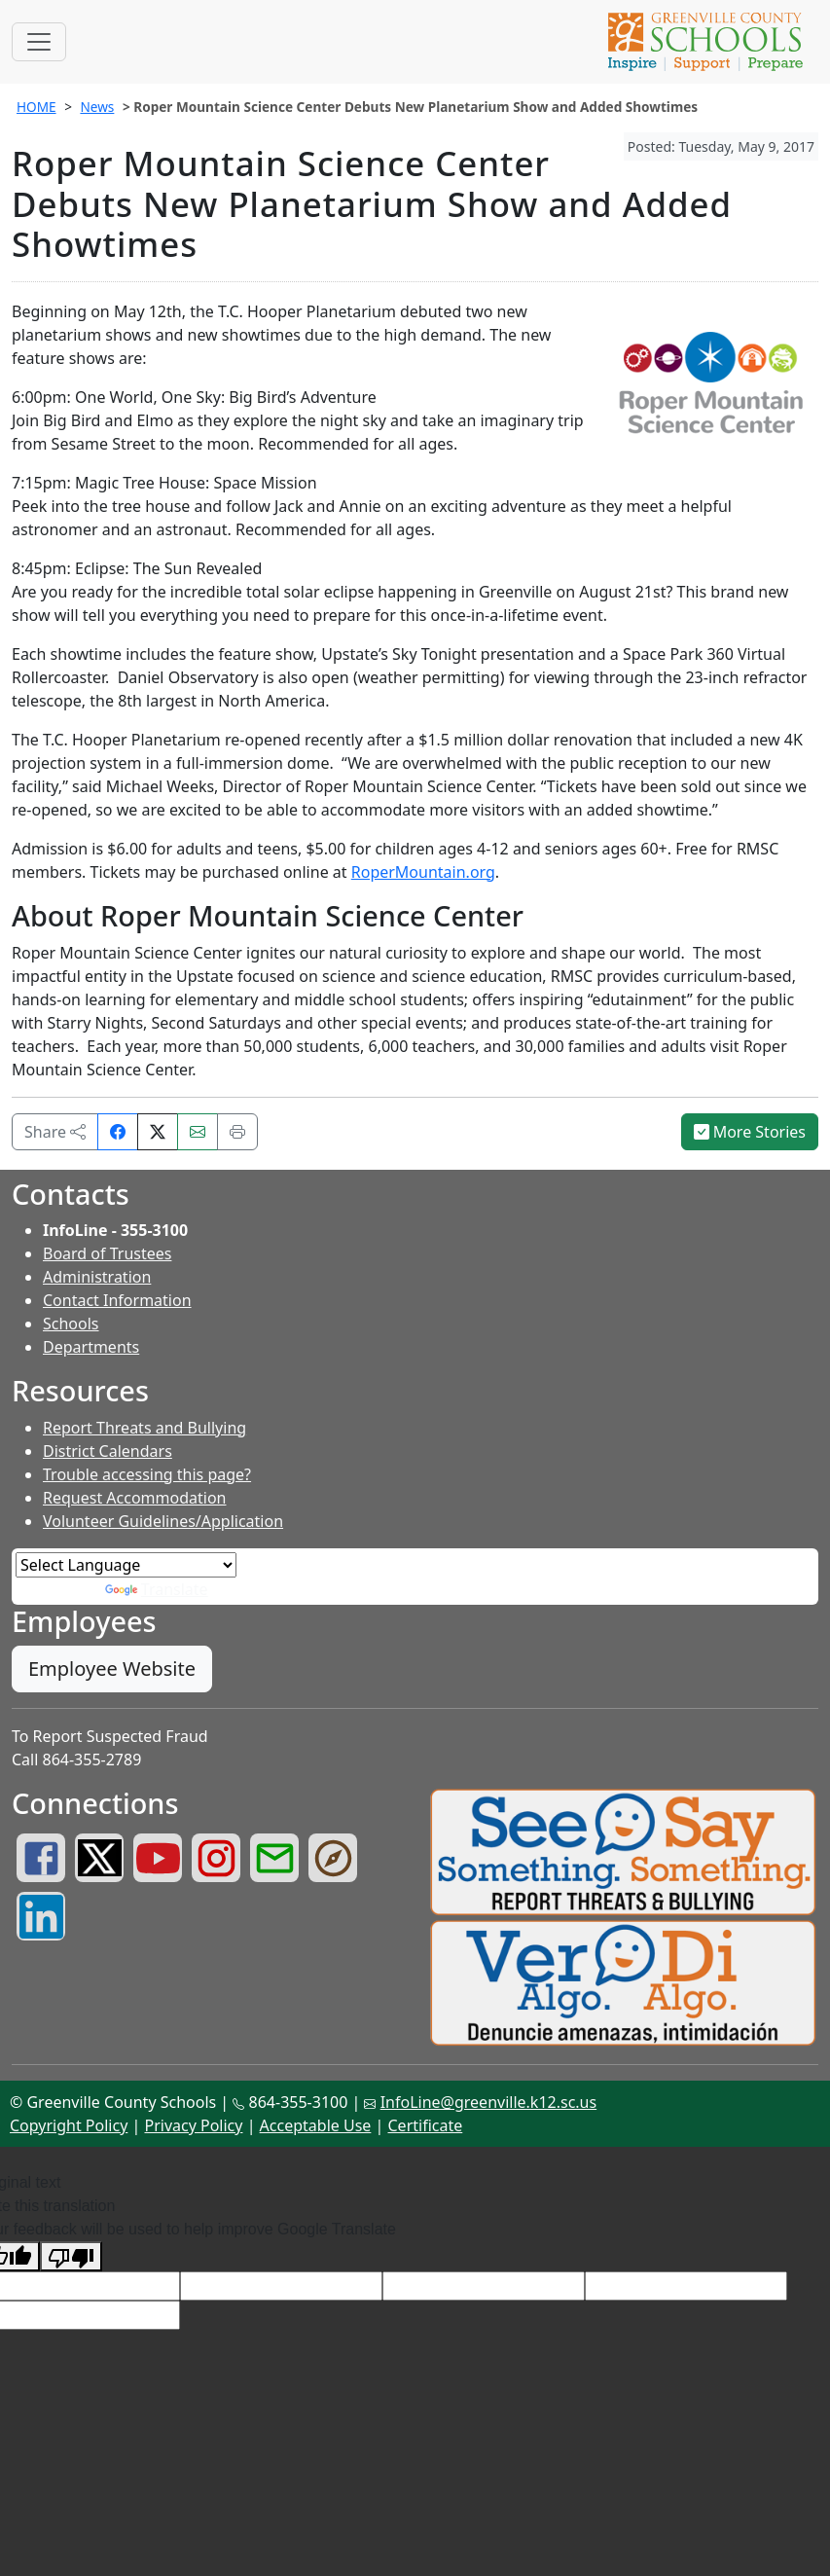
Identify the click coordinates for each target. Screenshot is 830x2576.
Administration (97, 1277)
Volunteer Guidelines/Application (163, 1521)
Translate (156, 1589)
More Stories (750, 1132)
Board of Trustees (107, 1253)
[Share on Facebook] (117, 1131)
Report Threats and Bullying (144, 1427)
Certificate (425, 2125)
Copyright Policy (68, 2125)
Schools (71, 1323)
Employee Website (112, 1668)
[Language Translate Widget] (126, 1565)
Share (55, 1132)
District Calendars (107, 1451)
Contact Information (117, 1300)
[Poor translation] (71, 2256)
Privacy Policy (193, 2125)
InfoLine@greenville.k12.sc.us (488, 2102)
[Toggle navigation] (39, 41)
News (97, 106)
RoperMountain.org (423, 872)
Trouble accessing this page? (147, 1474)
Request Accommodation (134, 1497)
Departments (91, 1347)
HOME (36, 106)
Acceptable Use (316, 2125)
